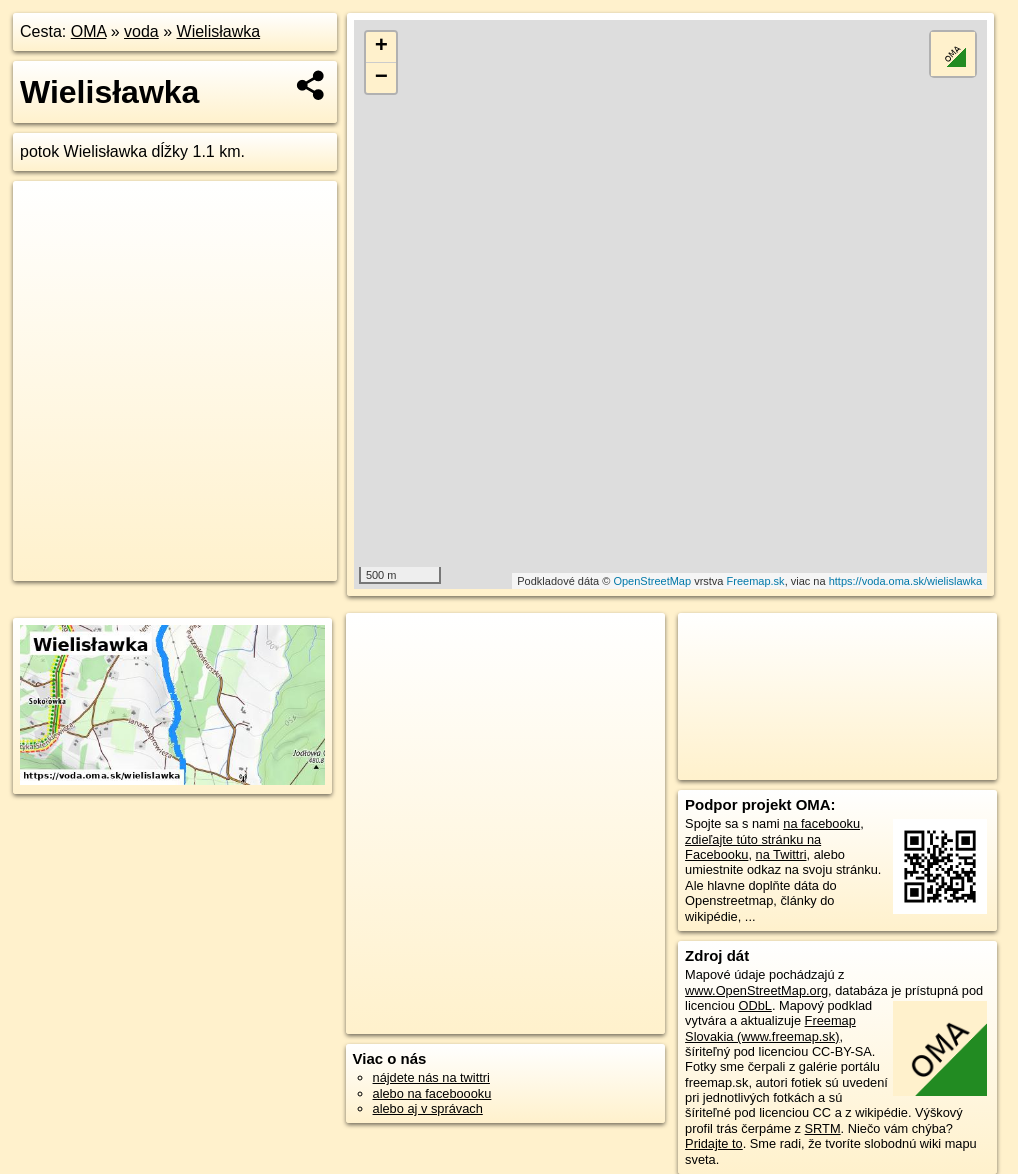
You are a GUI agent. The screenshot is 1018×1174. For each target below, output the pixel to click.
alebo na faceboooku (432, 1093)
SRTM (823, 1128)
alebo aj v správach (428, 1108)
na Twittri (781, 854)
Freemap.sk (756, 581)
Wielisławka (219, 31)
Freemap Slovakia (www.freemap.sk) (770, 1028)
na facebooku (821, 823)
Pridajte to (714, 1143)
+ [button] (381, 47)
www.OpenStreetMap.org (756, 990)
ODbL (754, 1005)
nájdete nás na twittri (431, 1077)
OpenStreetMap (652, 581)
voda (141, 31)
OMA (89, 31)
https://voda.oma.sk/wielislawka (905, 581)
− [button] (381, 78)
